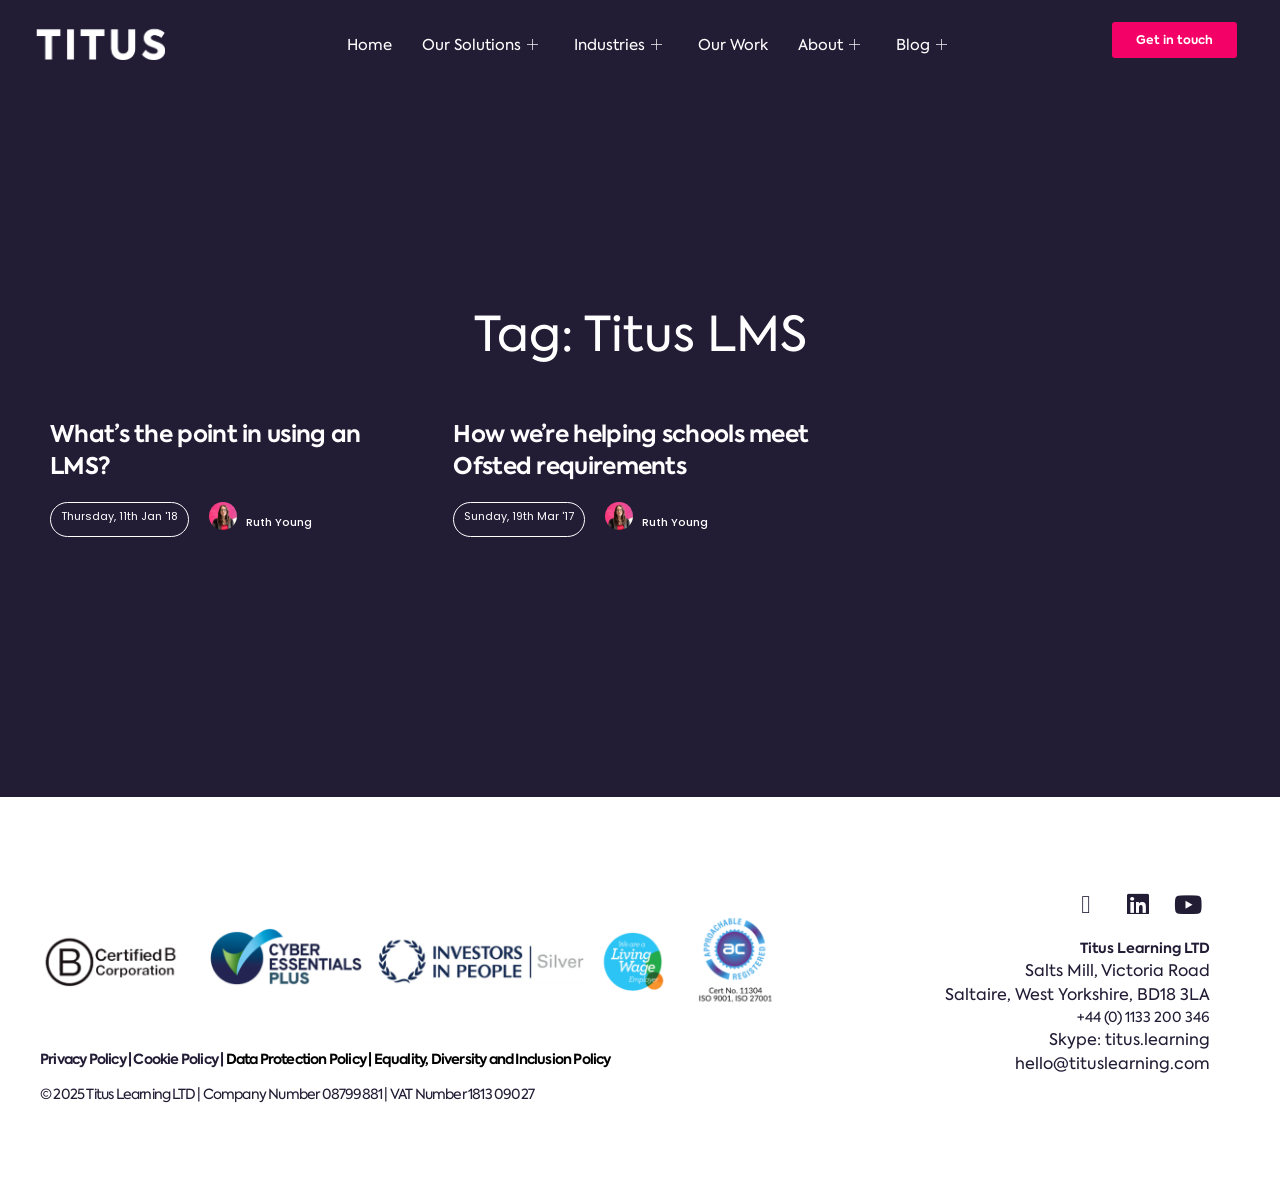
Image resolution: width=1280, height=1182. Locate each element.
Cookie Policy (175, 1059)
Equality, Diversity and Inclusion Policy (492, 1059)
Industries (618, 45)
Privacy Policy (83, 1059)
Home (369, 45)
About (829, 45)
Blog (921, 45)
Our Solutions (480, 45)
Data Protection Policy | (300, 1059)
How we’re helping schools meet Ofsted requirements (630, 450)
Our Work (733, 45)
